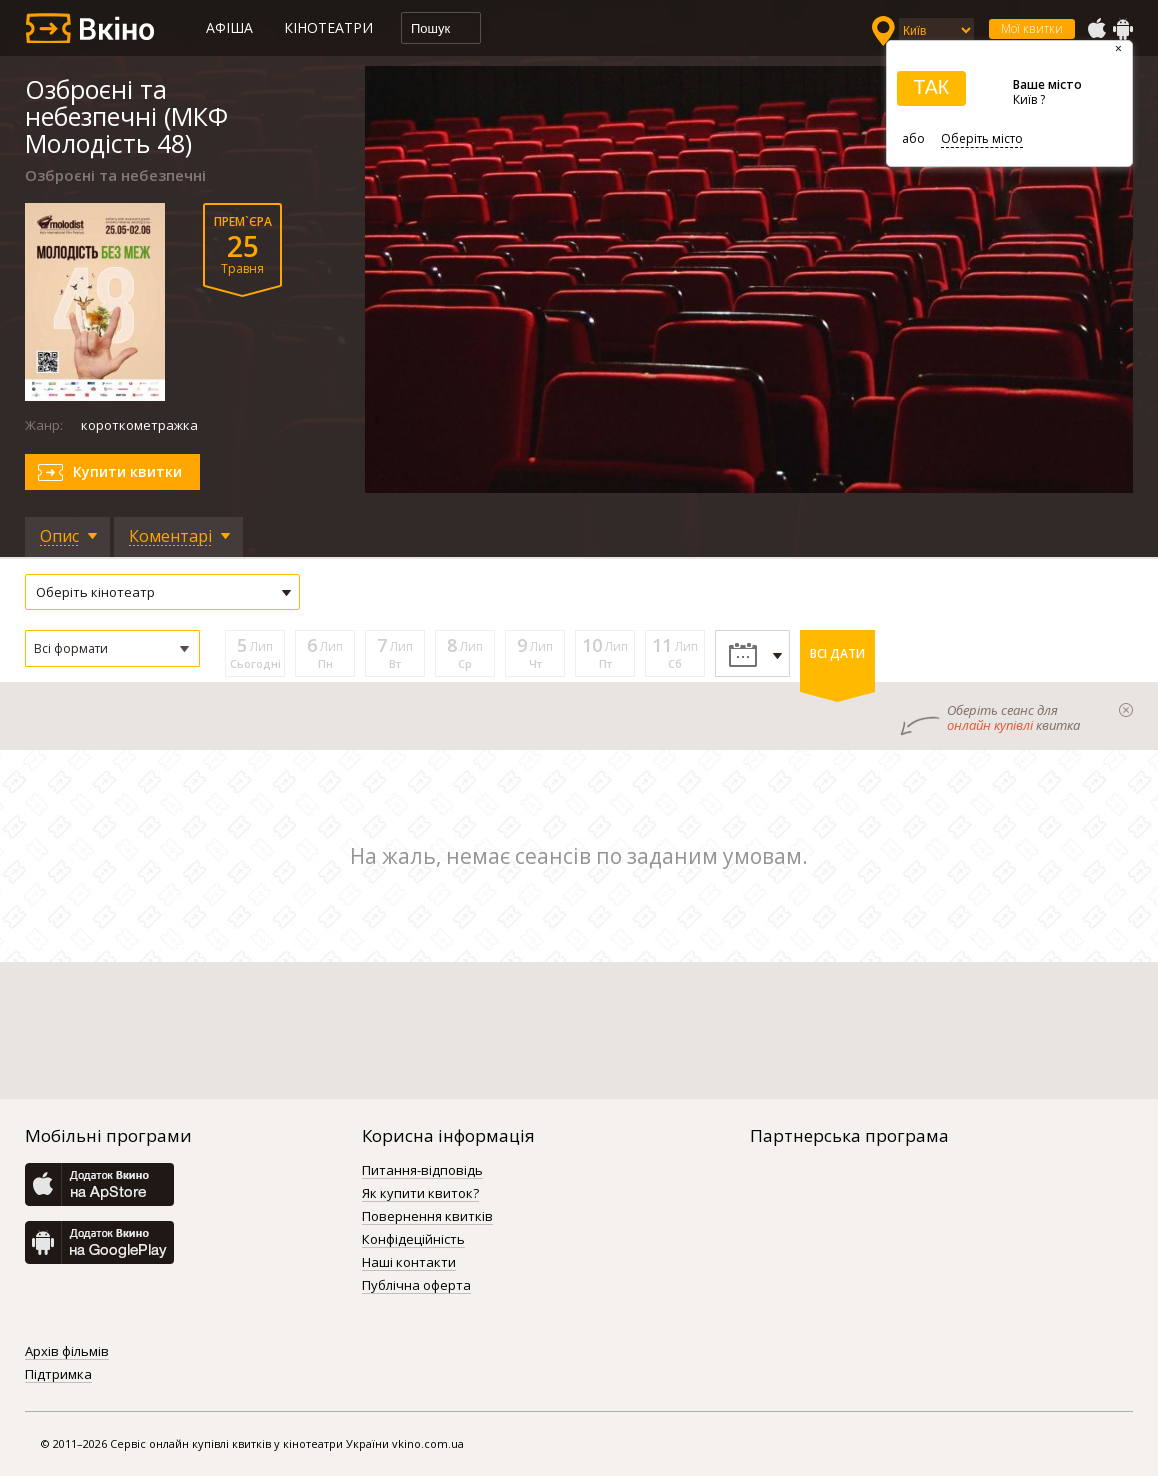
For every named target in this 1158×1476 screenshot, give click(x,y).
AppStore (1096, 29)
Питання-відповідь (422, 1171)
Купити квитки (127, 471)
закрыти (1126, 710)
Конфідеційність (413, 1240)
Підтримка (58, 1375)
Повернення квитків (427, 1217)
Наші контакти (409, 1263)
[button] (112, 648)
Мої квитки (1032, 28)
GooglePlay (1123, 29)
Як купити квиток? (420, 1194)
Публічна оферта (416, 1286)
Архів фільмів (67, 1352)
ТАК (931, 87)
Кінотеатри (328, 27)
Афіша (229, 27)
